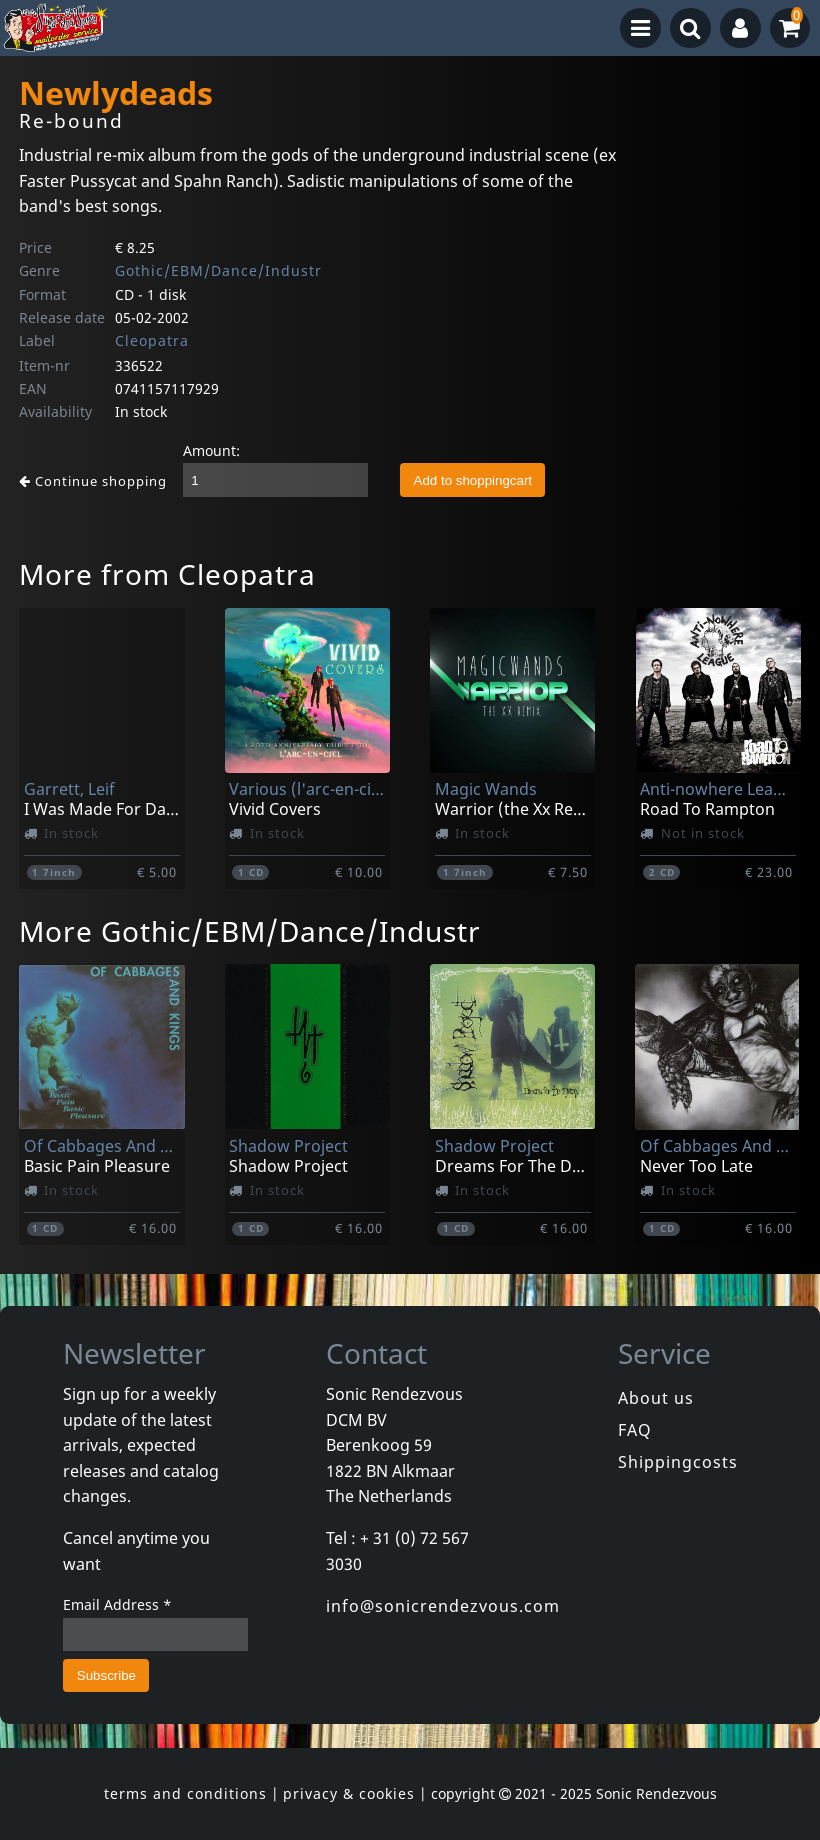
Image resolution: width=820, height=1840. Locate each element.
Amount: (211, 450)
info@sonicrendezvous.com (443, 1606)
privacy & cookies (349, 1793)
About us (656, 1398)
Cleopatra (152, 340)
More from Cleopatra (167, 574)
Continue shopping (93, 481)
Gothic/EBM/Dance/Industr (218, 270)
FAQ (635, 1430)
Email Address (117, 1604)
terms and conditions (185, 1793)
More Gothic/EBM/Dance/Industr (250, 931)
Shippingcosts (678, 1462)
